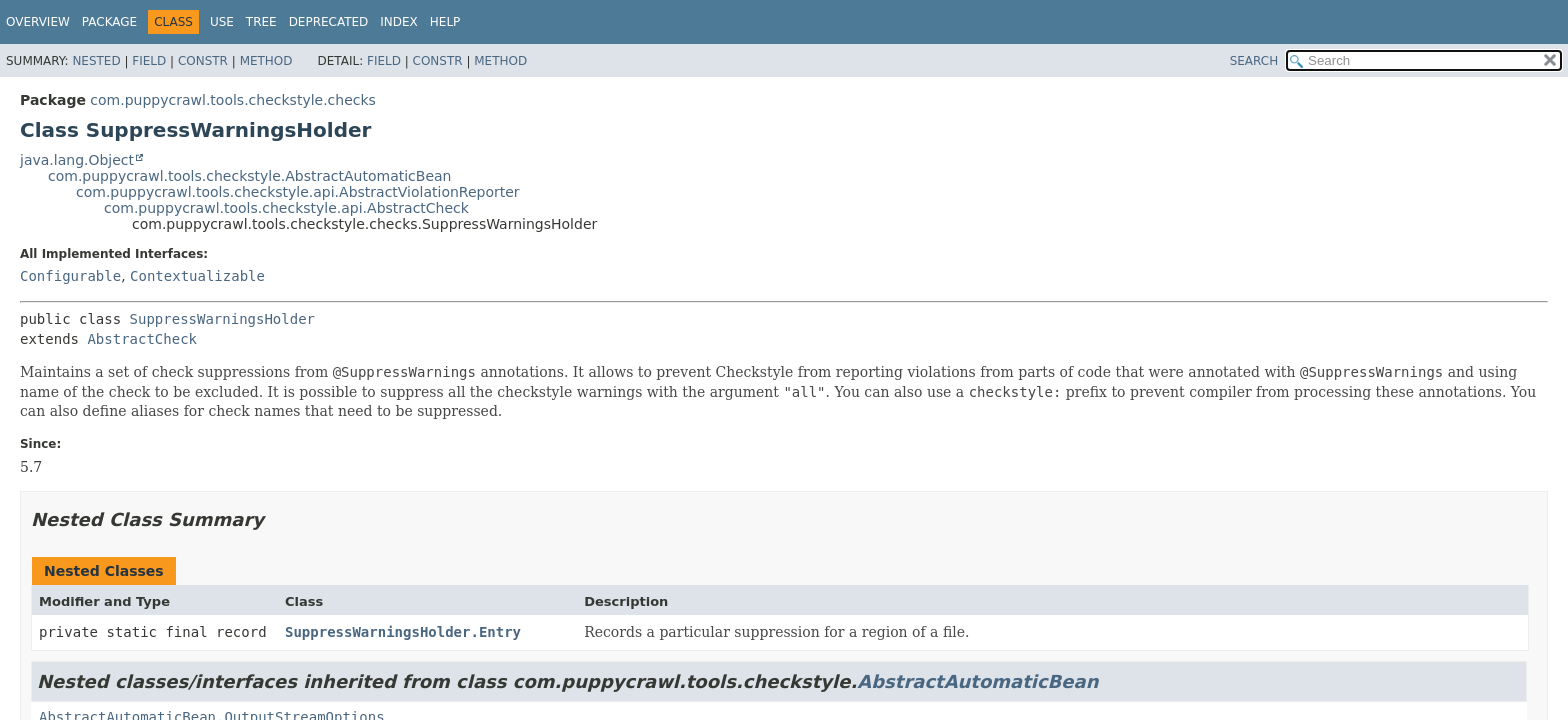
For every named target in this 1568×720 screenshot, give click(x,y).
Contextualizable (197, 276)
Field (149, 61)
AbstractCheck (142, 339)
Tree (261, 22)
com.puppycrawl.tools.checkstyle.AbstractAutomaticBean (250, 176)
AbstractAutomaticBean (977, 681)
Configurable (70, 276)
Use (222, 22)
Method (266, 61)
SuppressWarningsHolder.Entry (403, 632)
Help (445, 22)
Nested (96, 61)
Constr (203, 61)
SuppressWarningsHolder (222, 319)
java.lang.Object (77, 160)
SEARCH (1254, 61)
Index (399, 22)
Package (109, 22)
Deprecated (329, 22)
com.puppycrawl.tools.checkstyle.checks (233, 100)
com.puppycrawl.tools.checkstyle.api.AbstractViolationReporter (298, 192)
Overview (38, 22)
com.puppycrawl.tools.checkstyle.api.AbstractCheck (286, 208)
